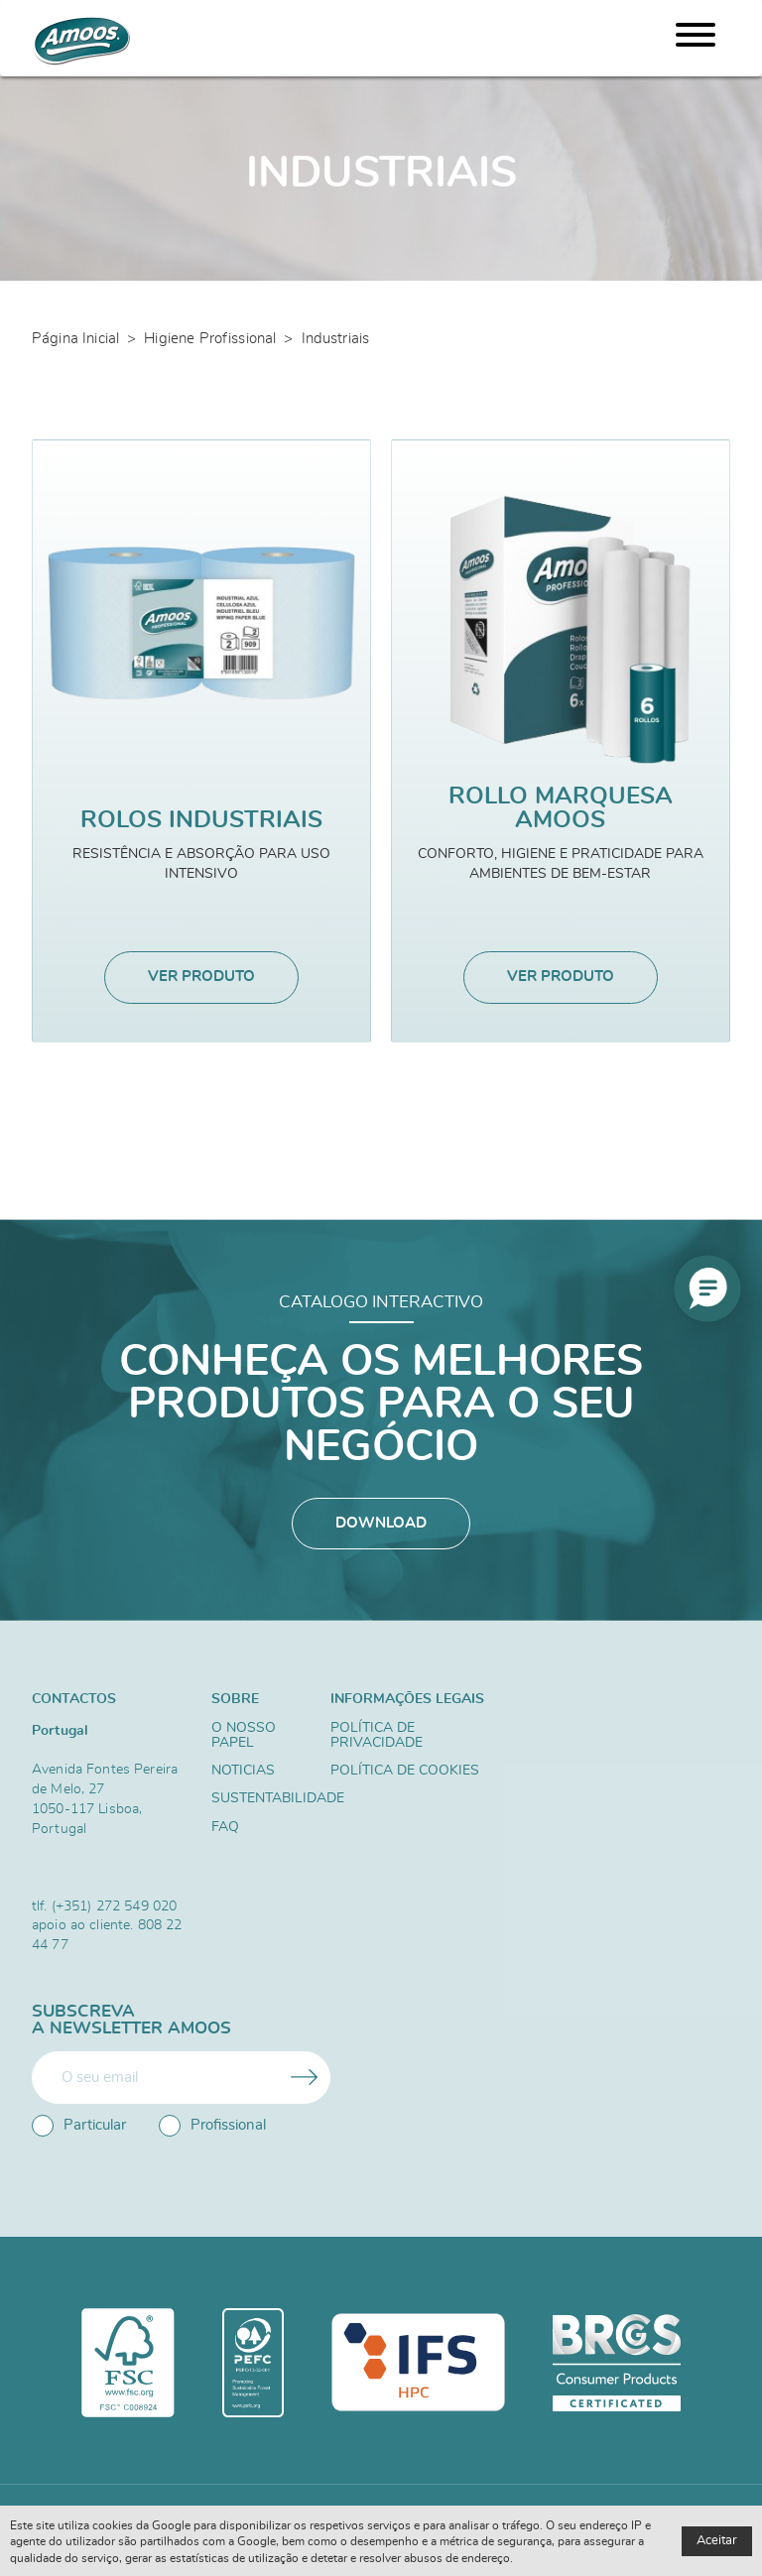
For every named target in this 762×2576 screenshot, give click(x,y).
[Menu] (695, 38)
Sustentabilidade (261, 1800)
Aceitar (717, 2540)
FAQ (225, 1829)
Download (381, 1524)
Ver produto (201, 977)
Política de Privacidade (376, 1736)
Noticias (243, 1772)
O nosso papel (243, 1736)
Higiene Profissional (210, 338)
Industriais (336, 338)
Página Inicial (75, 338)
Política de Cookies (404, 1772)
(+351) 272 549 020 (115, 1906)
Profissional (212, 2126)
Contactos (74, 1699)
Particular (79, 2126)
